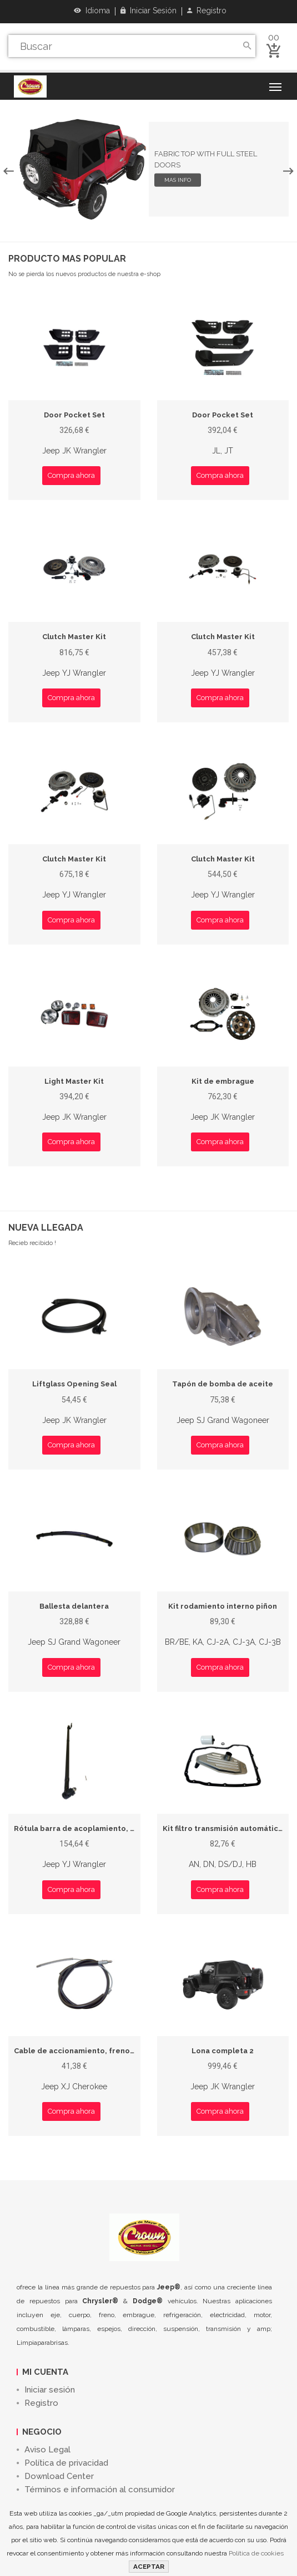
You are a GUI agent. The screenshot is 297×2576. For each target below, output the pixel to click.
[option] (148, 169)
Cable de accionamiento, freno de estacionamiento (110, 2051)
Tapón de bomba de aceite (222, 1384)
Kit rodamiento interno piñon (222, 1606)
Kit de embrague (223, 1081)
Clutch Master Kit (74, 636)
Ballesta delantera (74, 1606)
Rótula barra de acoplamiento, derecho (88, 1828)
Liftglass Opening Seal (74, 1384)
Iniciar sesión (148, 10)
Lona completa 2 (223, 2051)
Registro (206, 10)
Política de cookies (256, 2553)
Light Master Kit (74, 1081)
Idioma (92, 10)
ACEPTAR (148, 2566)
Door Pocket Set (74, 415)
